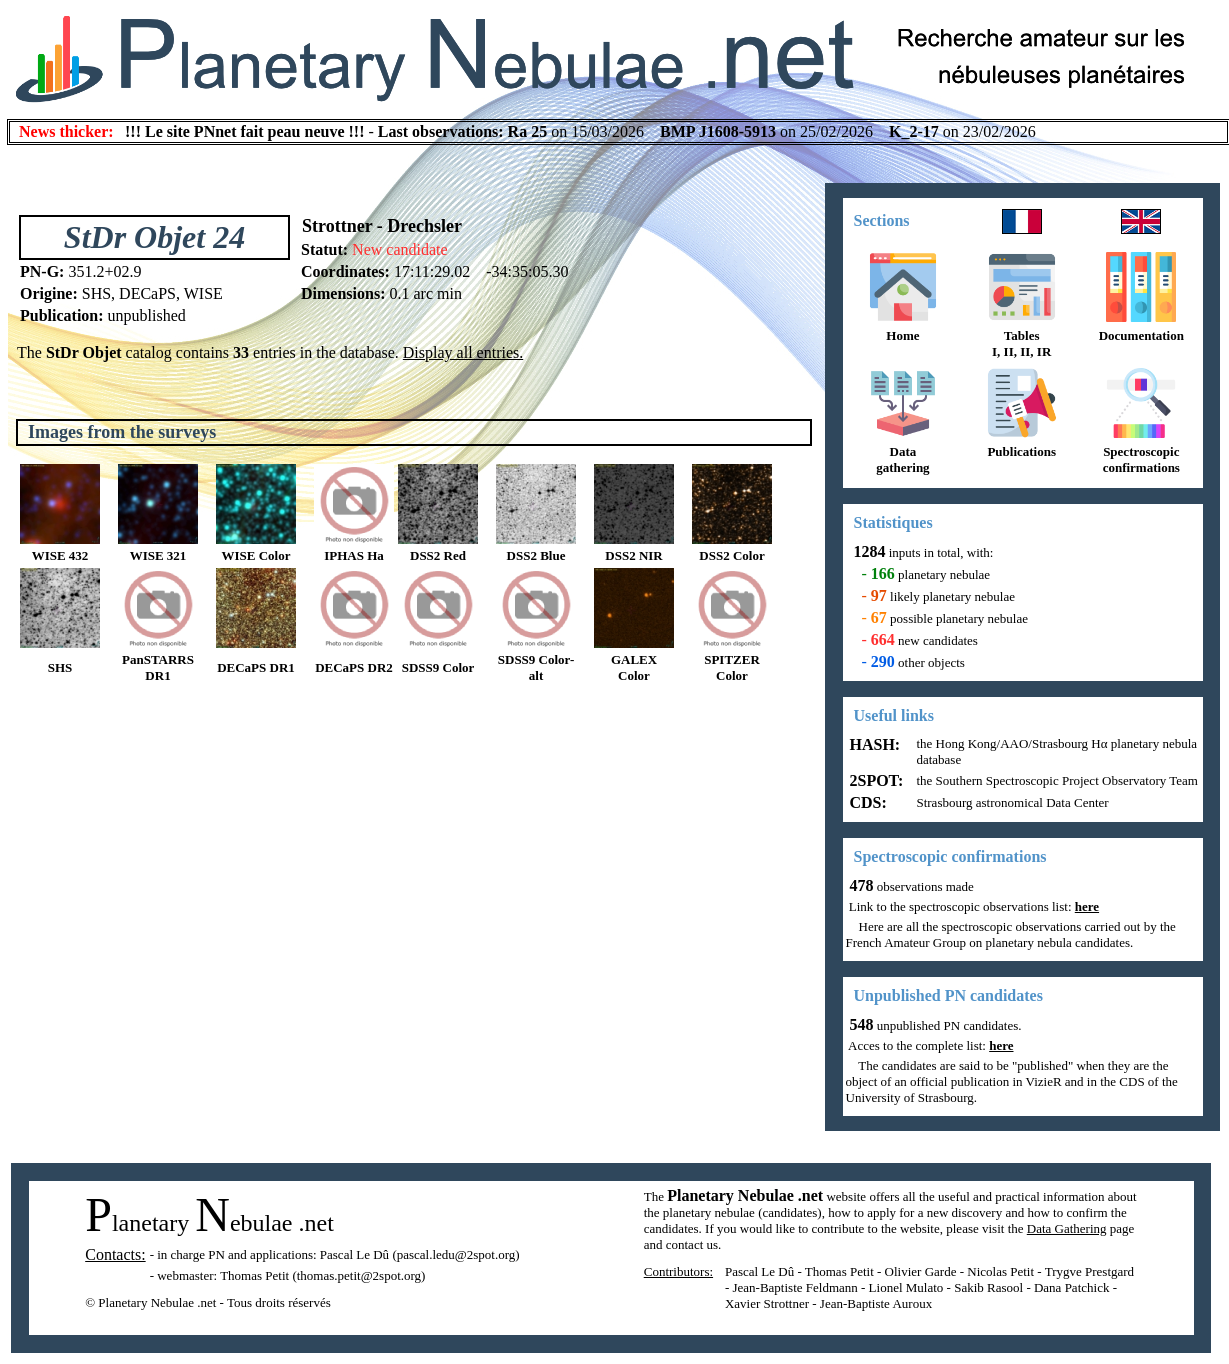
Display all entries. (463, 352)
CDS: (866, 802)
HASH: (873, 744)
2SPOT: (875, 780)
